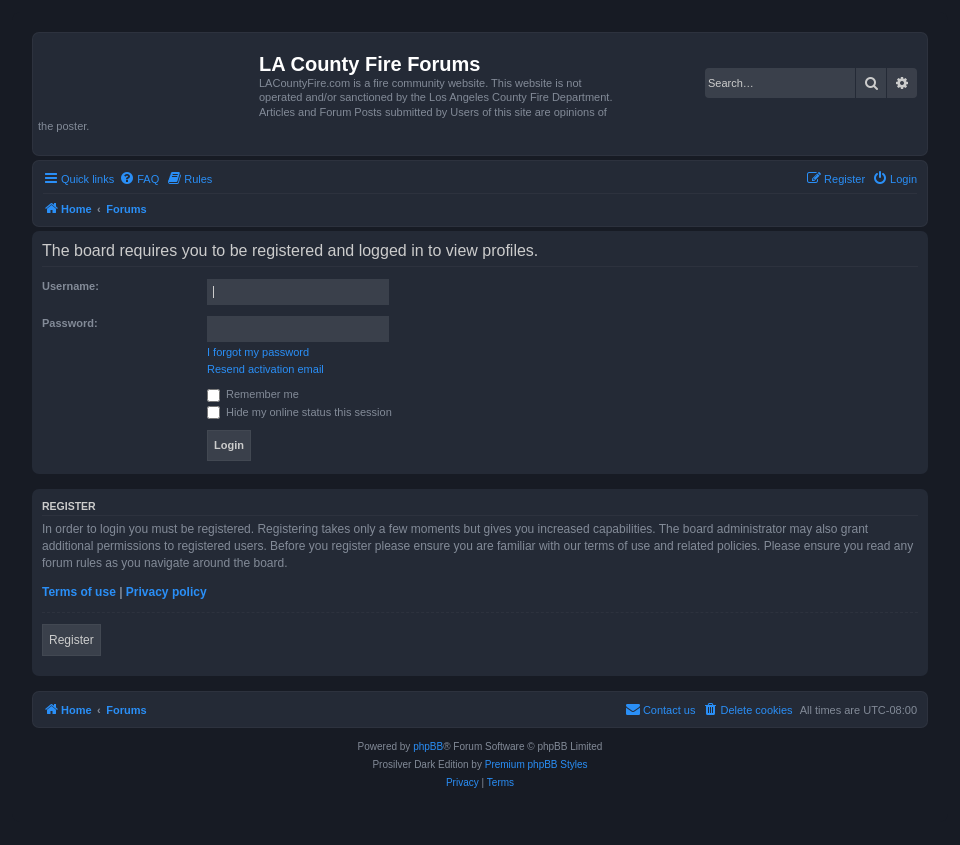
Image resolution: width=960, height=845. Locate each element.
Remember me (253, 394)
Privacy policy (166, 592)
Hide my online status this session (299, 412)
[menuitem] (139, 179)
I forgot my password (258, 352)
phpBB (428, 746)
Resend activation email (265, 369)
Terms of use (79, 592)
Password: (70, 323)
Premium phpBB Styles (536, 764)
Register (71, 640)
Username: (70, 286)
